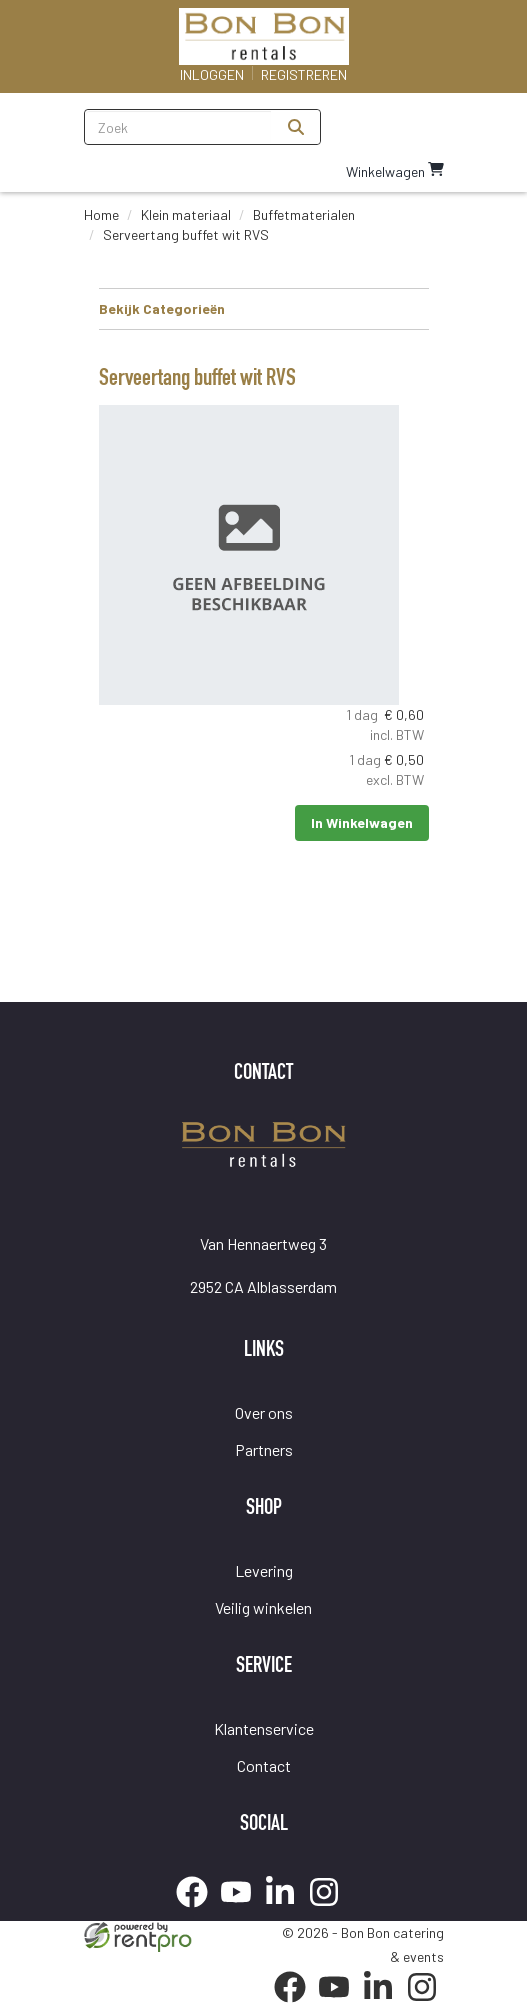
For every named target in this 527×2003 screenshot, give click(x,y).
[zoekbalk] (178, 127)
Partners (264, 1449)
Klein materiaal (186, 214)
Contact (264, 1765)
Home (101, 214)
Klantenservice (264, 1728)
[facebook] (198, 1910)
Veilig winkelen (263, 1607)
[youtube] (242, 1910)
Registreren (304, 74)
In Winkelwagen (362, 822)
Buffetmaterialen (304, 214)
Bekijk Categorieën (264, 308)
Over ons (264, 1412)
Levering (264, 1570)
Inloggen (212, 74)
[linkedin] (286, 1910)
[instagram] (330, 1910)
